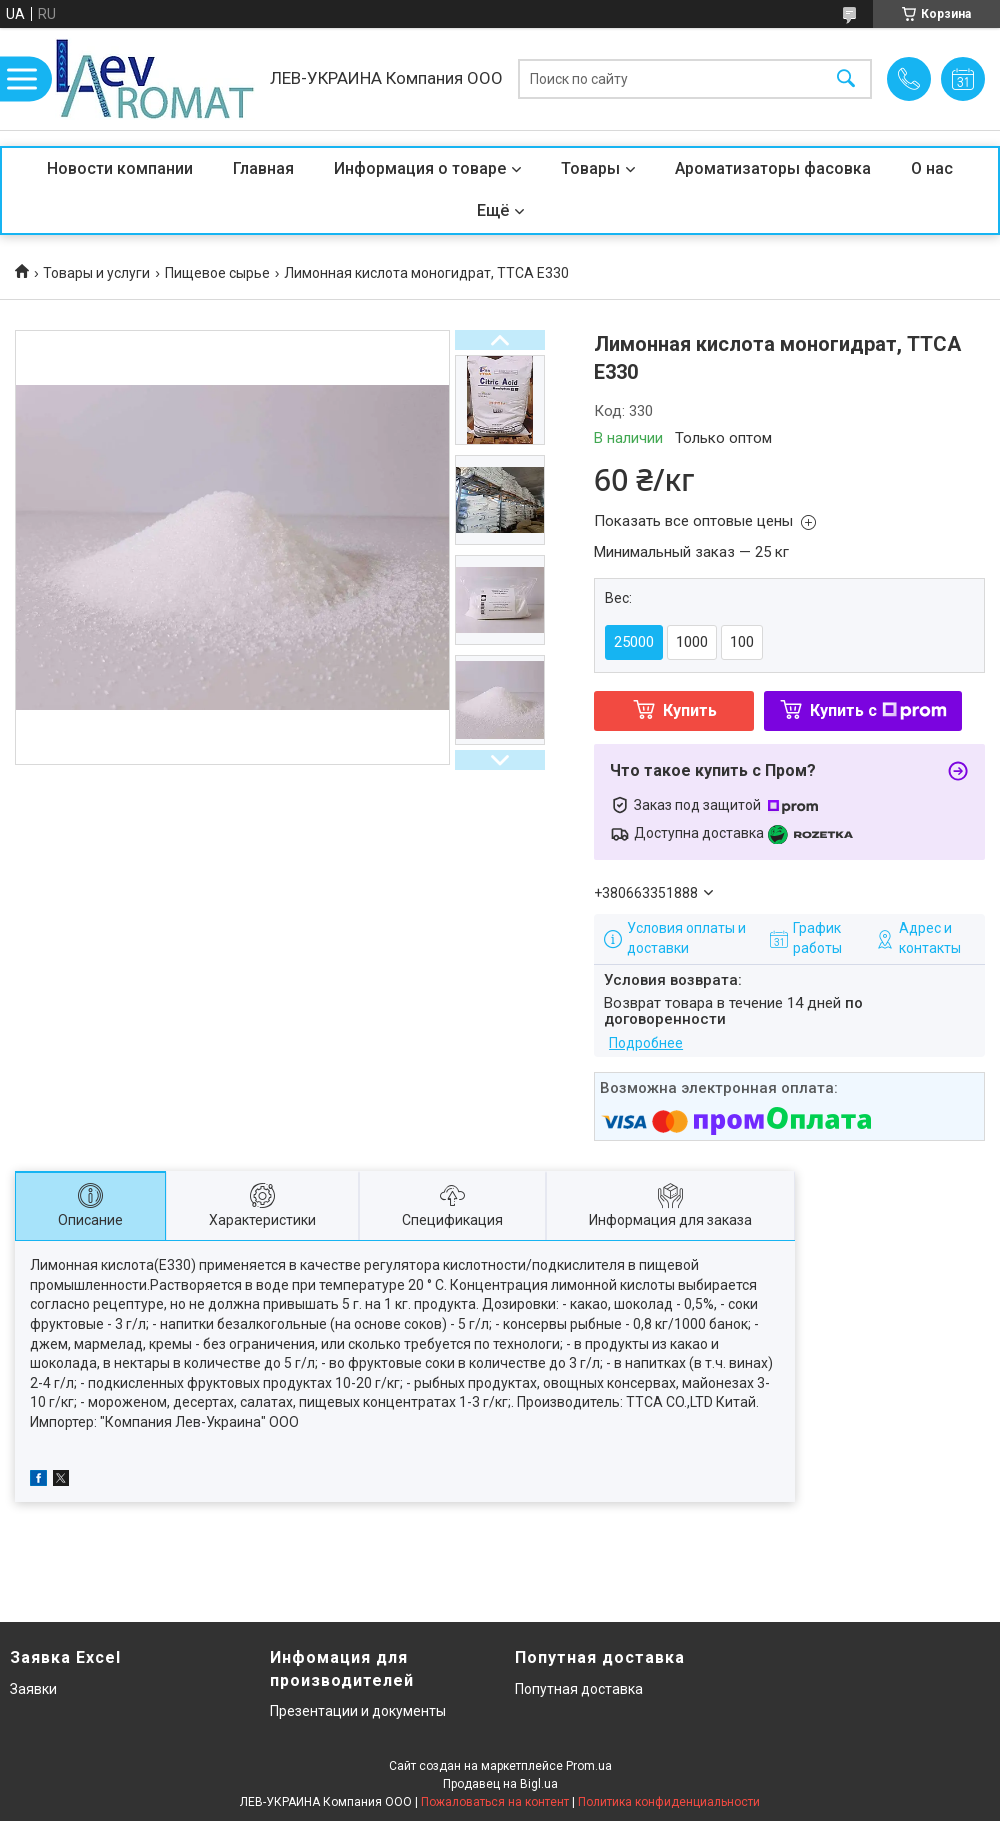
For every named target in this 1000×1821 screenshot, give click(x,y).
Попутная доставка (579, 1689)
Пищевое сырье (217, 273)
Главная (263, 168)
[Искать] (846, 79)
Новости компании (120, 168)
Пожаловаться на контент (495, 1802)
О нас (932, 168)
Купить (690, 710)
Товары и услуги (96, 273)
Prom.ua (589, 1766)
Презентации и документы (358, 1711)
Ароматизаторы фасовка (773, 168)
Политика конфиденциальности (669, 1802)
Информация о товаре (420, 168)
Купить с (878, 710)
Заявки (33, 1689)
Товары (590, 168)
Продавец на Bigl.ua (500, 1784)
